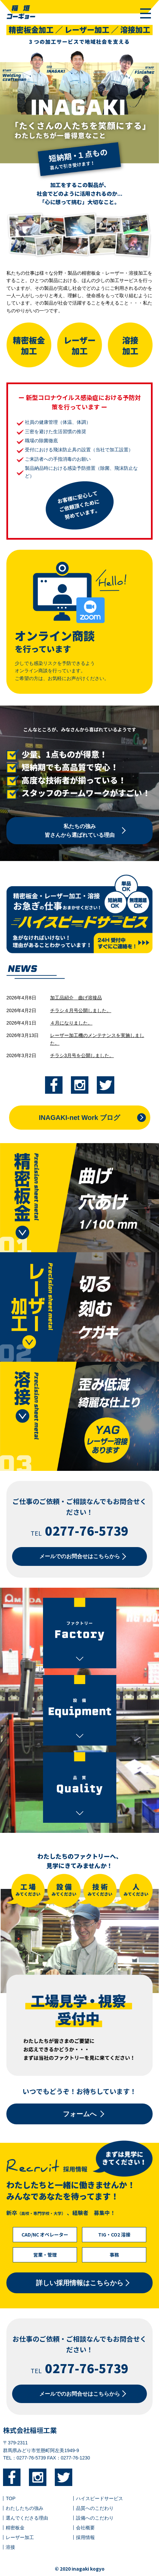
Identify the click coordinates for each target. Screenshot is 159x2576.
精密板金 (15, 2527)
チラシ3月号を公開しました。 (82, 1055)
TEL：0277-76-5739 (24, 2457)
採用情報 (85, 2537)
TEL (79, 1533)
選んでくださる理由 (27, 2518)
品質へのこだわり (95, 2508)
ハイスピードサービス (99, 2498)
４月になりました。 (71, 1023)
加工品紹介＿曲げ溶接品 (76, 997)
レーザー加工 (20, 2537)
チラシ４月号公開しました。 (80, 1010)
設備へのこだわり (95, 2518)
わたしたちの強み (24, 2508)
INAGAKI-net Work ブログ (79, 1117)
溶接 (10, 2547)
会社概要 (85, 2527)
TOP (10, 2498)
